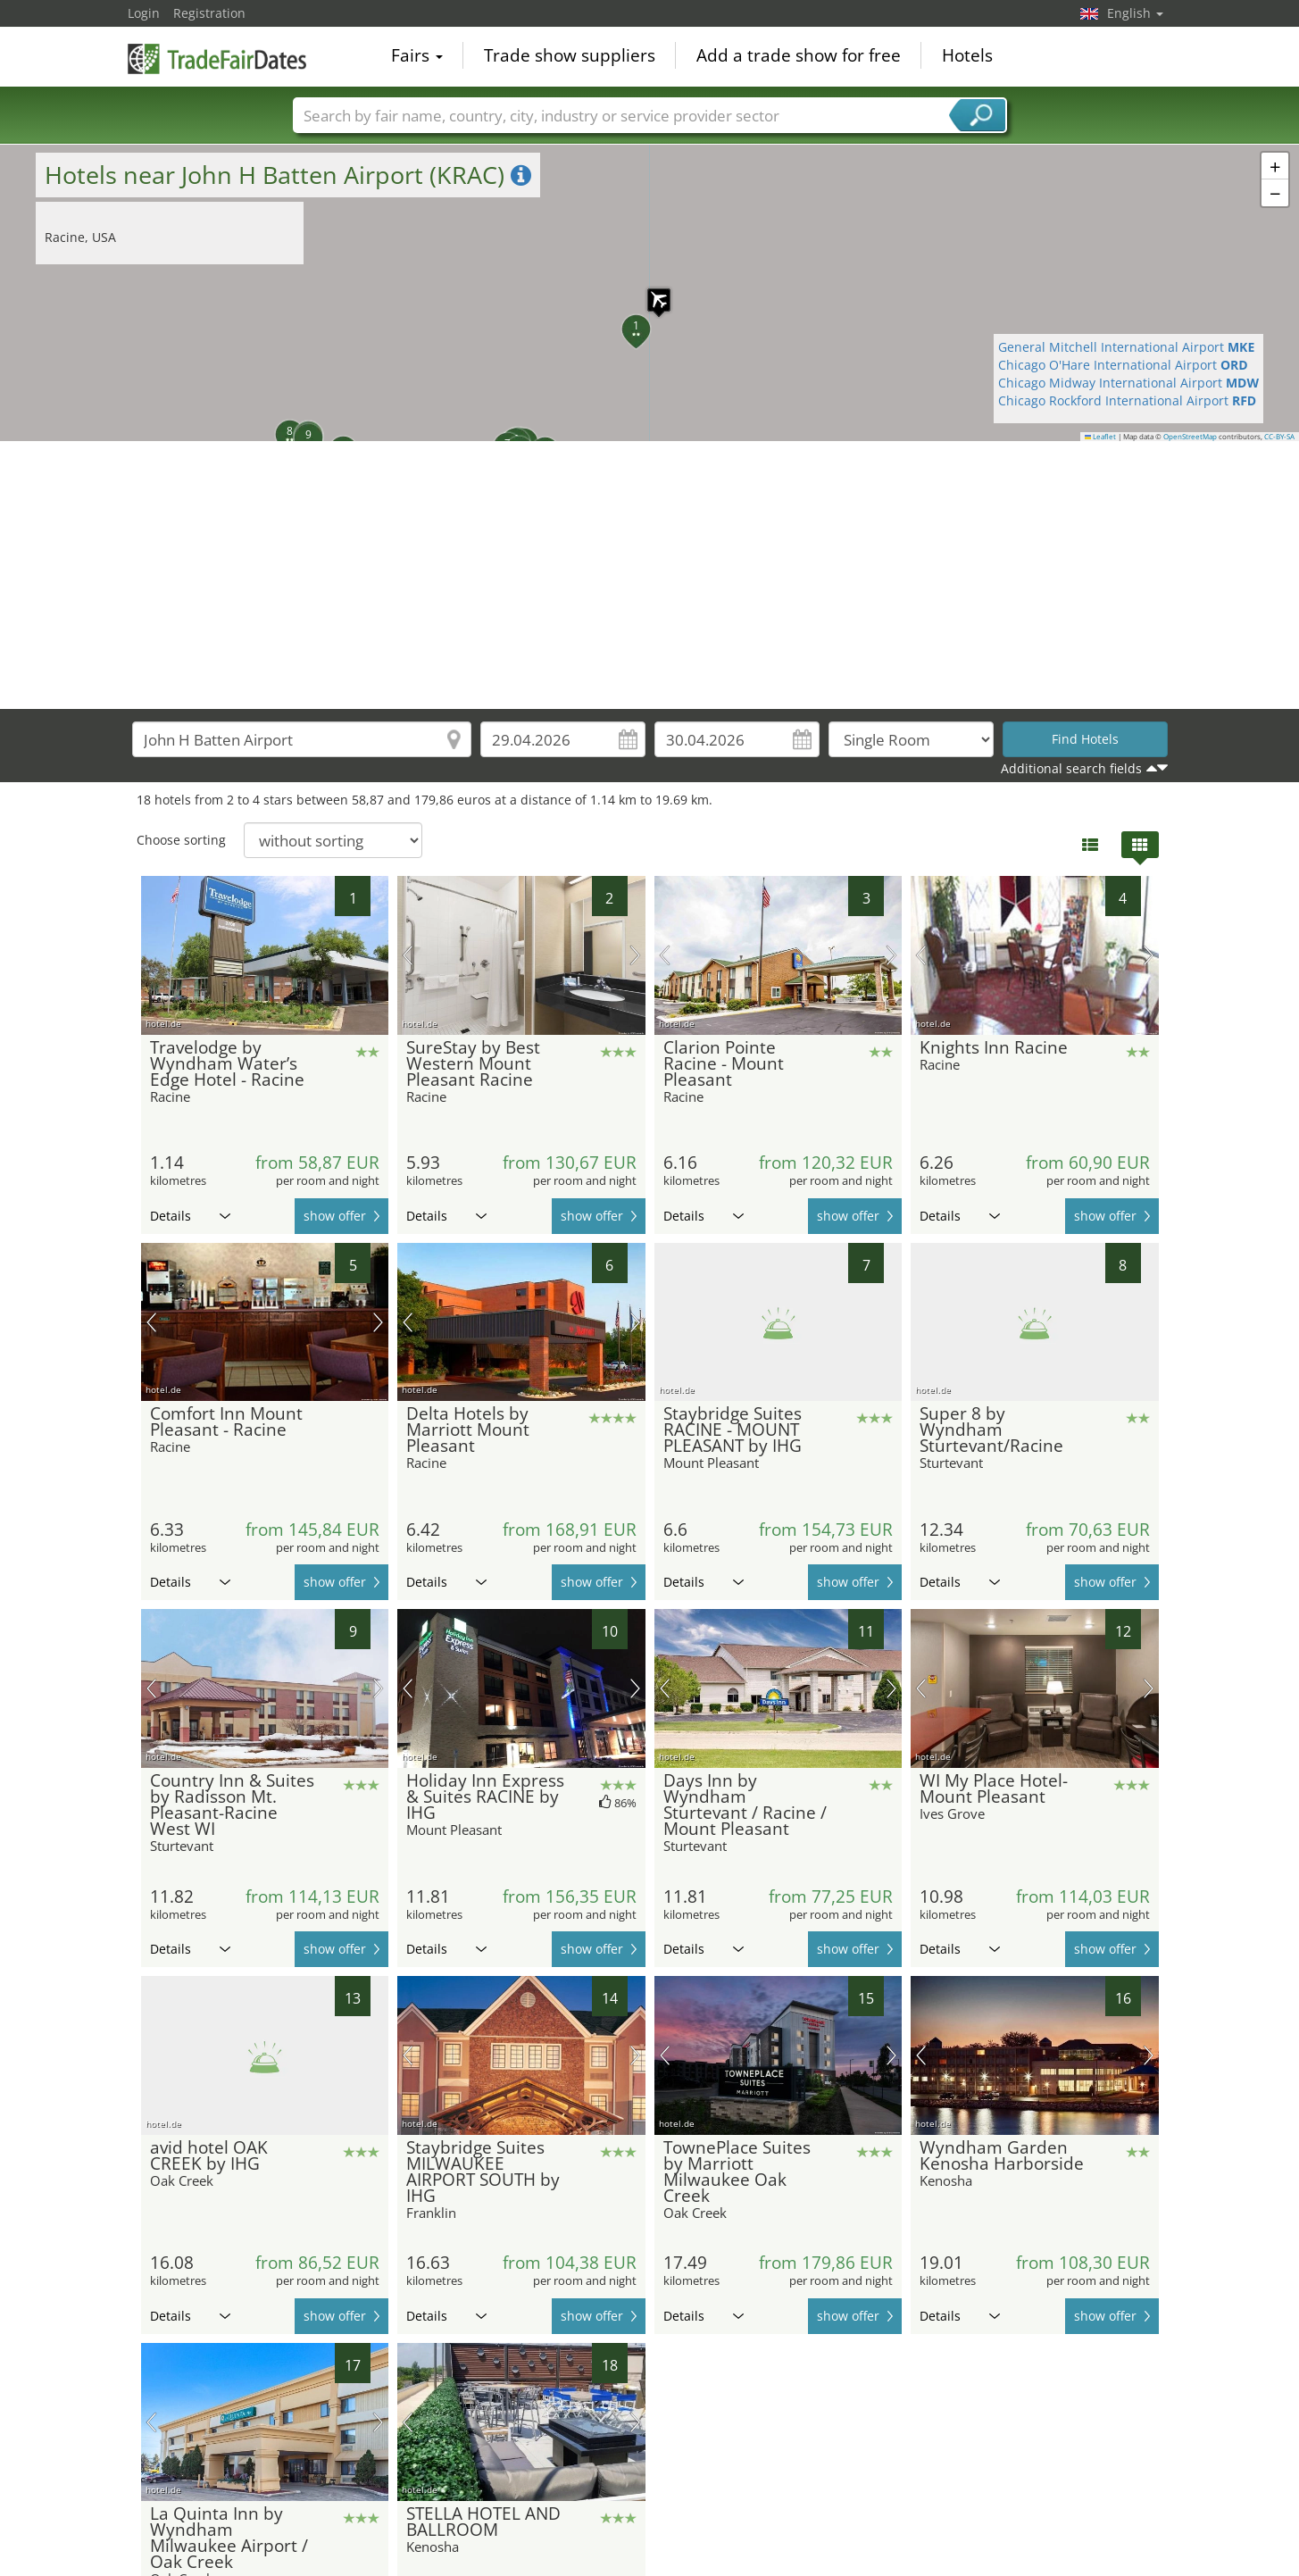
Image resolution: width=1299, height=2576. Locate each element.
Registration (209, 12)
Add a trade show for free (798, 57)
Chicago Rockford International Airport (1127, 400)
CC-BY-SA (1279, 436)
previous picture (407, 955)
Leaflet (1101, 436)
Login (144, 12)
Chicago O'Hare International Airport (1123, 364)
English (1135, 12)
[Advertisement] (650, 575)
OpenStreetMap (1190, 436)
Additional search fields (1071, 768)
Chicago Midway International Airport (1128, 382)
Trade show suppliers (569, 57)
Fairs (417, 57)
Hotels (967, 57)
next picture (635, 955)
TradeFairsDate (217, 55)
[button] (650, 291)
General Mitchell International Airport (1126, 346)
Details (190, 1215)
